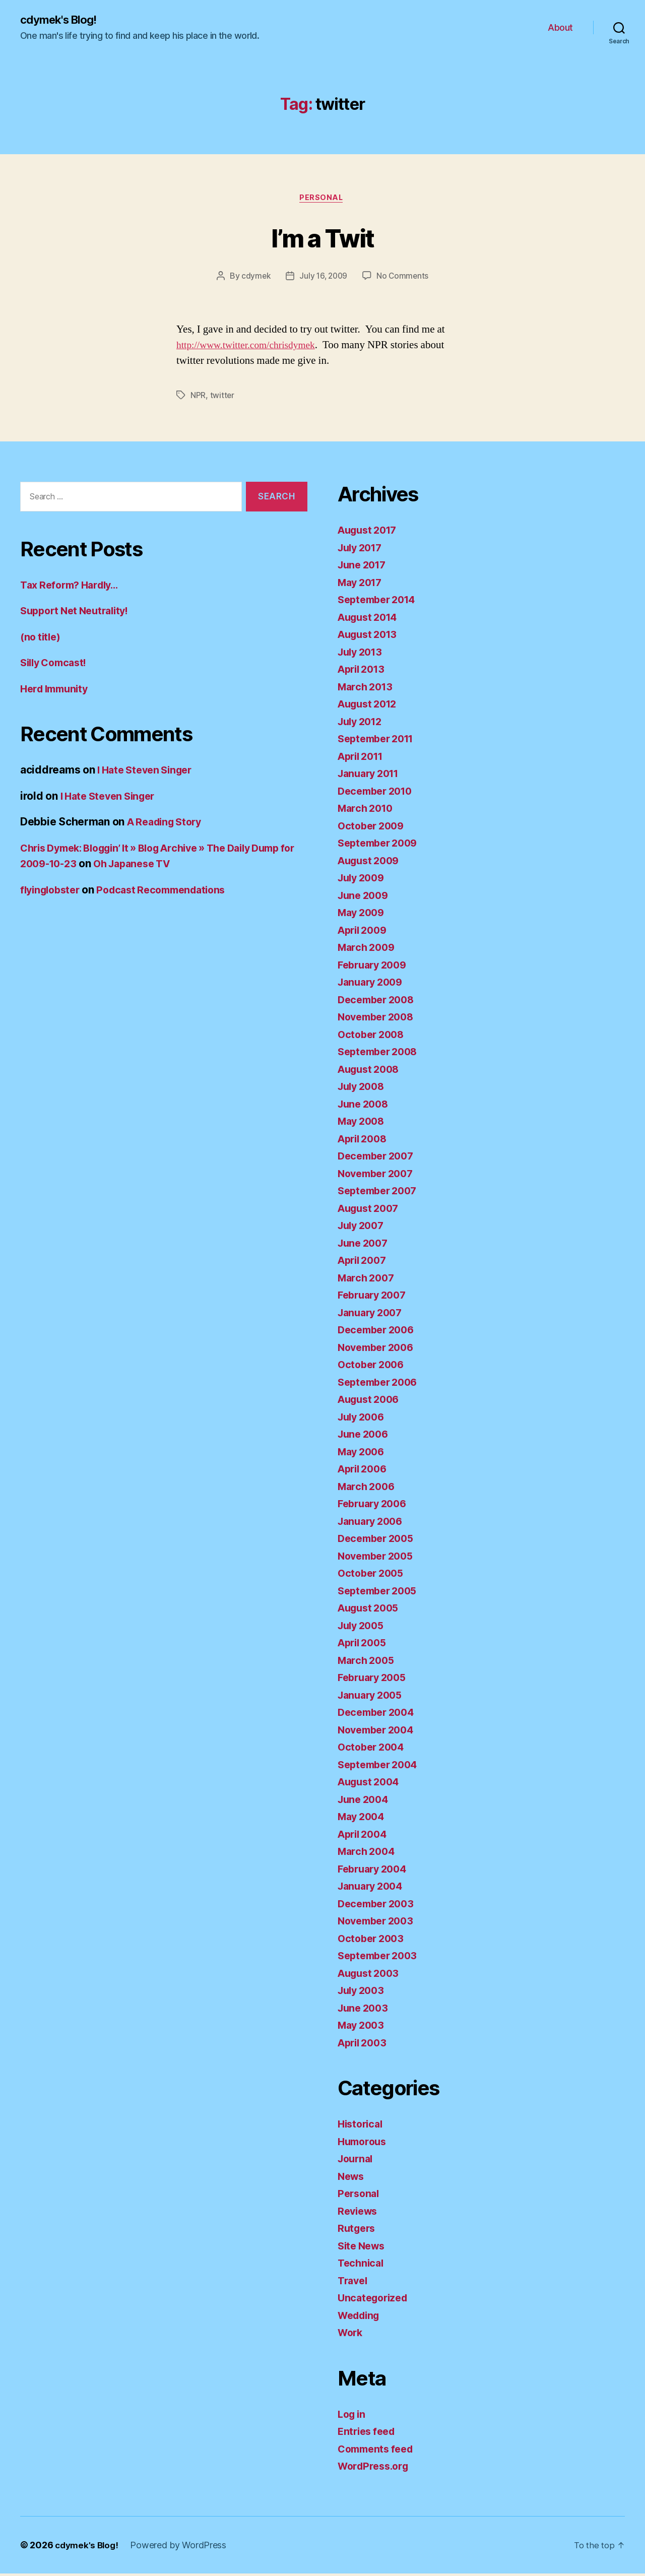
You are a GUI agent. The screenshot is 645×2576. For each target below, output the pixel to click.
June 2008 (365, 1106)
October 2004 (373, 1749)
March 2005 (368, 1662)
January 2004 (373, 1888)
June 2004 (365, 1801)
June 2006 (365, 1436)
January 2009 (373, 984)
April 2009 (365, 932)
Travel (354, 2283)
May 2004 (363, 1819)
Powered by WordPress (182, 2547)
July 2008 (363, 1088)
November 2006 (379, 1349)
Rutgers (358, 2230)
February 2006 (375, 1506)
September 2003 (380, 1958)
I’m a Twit (322, 238)
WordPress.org (376, 2468)
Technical (362, 2265)
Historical (362, 2126)
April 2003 (364, 2045)
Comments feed (378, 2451)
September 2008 (381, 1054)
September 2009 (381, 845)
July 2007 (363, 1227)
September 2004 (381, 1767)
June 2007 (365, 1245)
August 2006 (371, 1401)
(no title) (41, 639)
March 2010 (367, 810)
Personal (322, 199)
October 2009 (373, 828)
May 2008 (363, 1123)
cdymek (254, 278)
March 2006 (368, 1489)
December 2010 (378, 793)
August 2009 (371, 863)
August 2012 (370, 706)
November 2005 (379, 1558)
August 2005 (371, 1610)
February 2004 (375, 1871)
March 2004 (368, 1853)
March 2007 (368, 1280)
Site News (363, 2248)
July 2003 (363, 1992)
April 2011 (363, 758)
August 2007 (371, 1210)
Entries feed (369, 2433)
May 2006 (363, 1454)
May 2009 (363, 915)
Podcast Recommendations (171, 892)
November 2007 (379, 1176)
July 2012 (362, 724)
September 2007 (380, 1193)
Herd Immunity (57, 691)
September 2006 (381, 1384)
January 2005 (373, 1697)
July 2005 (363, 1628)
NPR (198, 398)
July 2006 (363, 1419)
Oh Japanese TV (189, 866)
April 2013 (364, 671)
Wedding (361, 2317)
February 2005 (375, 1679)
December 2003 (379, 1906)
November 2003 (379, 1923)
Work (351, 2335)
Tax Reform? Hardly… (73, 587)
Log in (353, 2416)
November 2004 (379, 1732)
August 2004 (371, 1784)
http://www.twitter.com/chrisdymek (251, 347)
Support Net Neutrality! (79, 613)
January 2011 (371, 775)
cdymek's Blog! (61, 20)
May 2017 (362, 584)
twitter (222, 398)
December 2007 (379, 1158)
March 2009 (368, 949)
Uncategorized (375, 2300)
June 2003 (365, 2010)
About (560, 28)
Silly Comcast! (56, 665)
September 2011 (379, 741)
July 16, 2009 (323, 278)
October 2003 (373, 1941)
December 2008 (379, 1002)
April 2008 (365, 1141)
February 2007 (375, 1297)
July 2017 (362, 550)
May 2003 (363, 2027)
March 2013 (367, 689)
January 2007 (373, 1315)
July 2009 (363, 880)
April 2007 (364, 1262)
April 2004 (365, 1836)
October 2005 (373, 1575)
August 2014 (370, 619)
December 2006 (379, 1332)
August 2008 (371, 1071)
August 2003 (371, 1975)
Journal (357, 2161)
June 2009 (365, 897)
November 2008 (379, 1019)
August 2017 (370, 532)
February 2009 (375, 967)
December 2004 (379, 1714)
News (352, 2178)
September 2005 (380, 1593)
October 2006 (373, 1367)
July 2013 (362, 654)
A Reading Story (168, 824)
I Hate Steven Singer (148, 772)
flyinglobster (52, 892)
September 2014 (380, 602)
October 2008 (373, 1037)
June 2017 (364, 567)
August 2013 (370, 636)
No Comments (403, 278)
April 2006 (365, 1471)
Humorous (364, 2144)
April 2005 (364, 1645)
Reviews (359, 2213)
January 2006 (373, 1523)
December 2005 (379, 1540)
